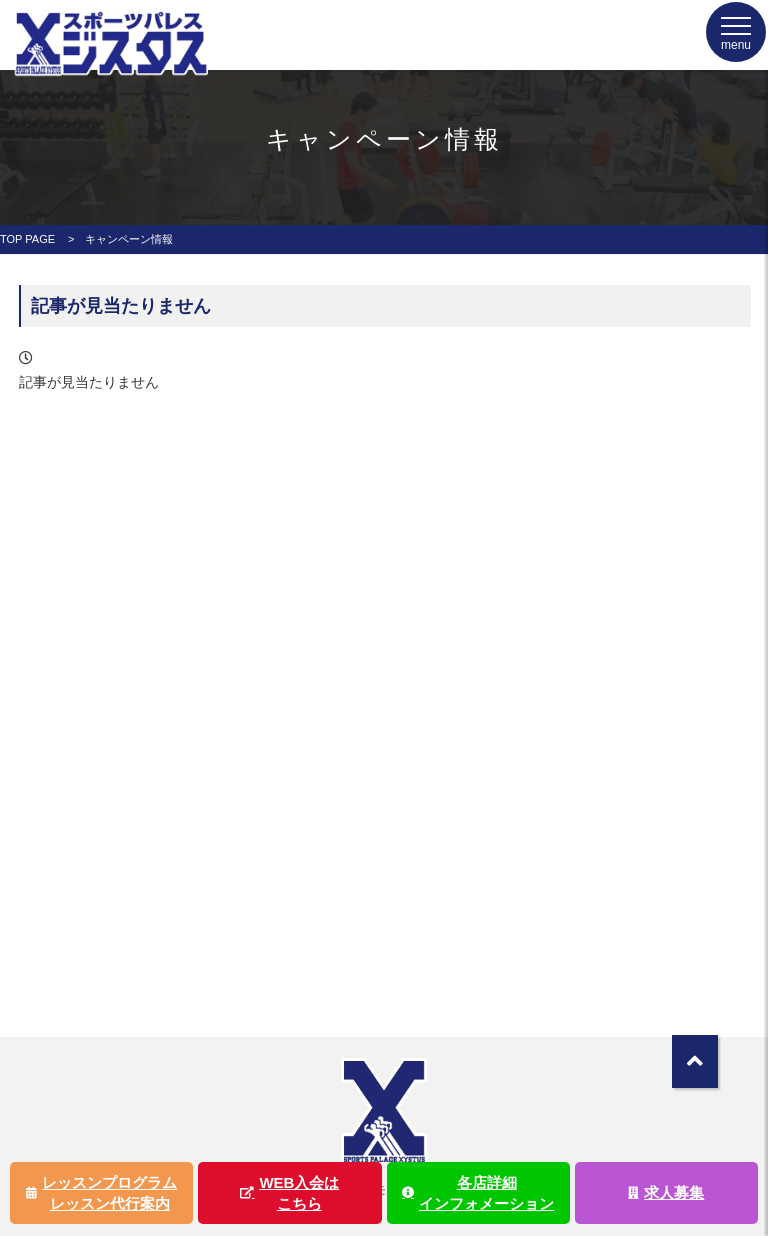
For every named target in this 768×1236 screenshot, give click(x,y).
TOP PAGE (27, 239)
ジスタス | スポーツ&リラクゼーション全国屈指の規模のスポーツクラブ (110, 67)
